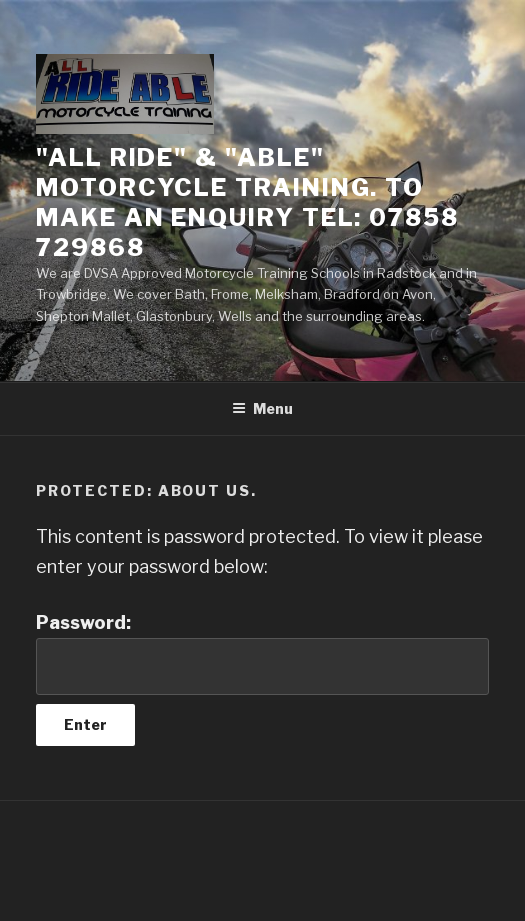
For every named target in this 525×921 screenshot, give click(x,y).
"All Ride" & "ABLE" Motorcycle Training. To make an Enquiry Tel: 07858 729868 (247, 202)
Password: (262, 653)
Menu (262, 408)
